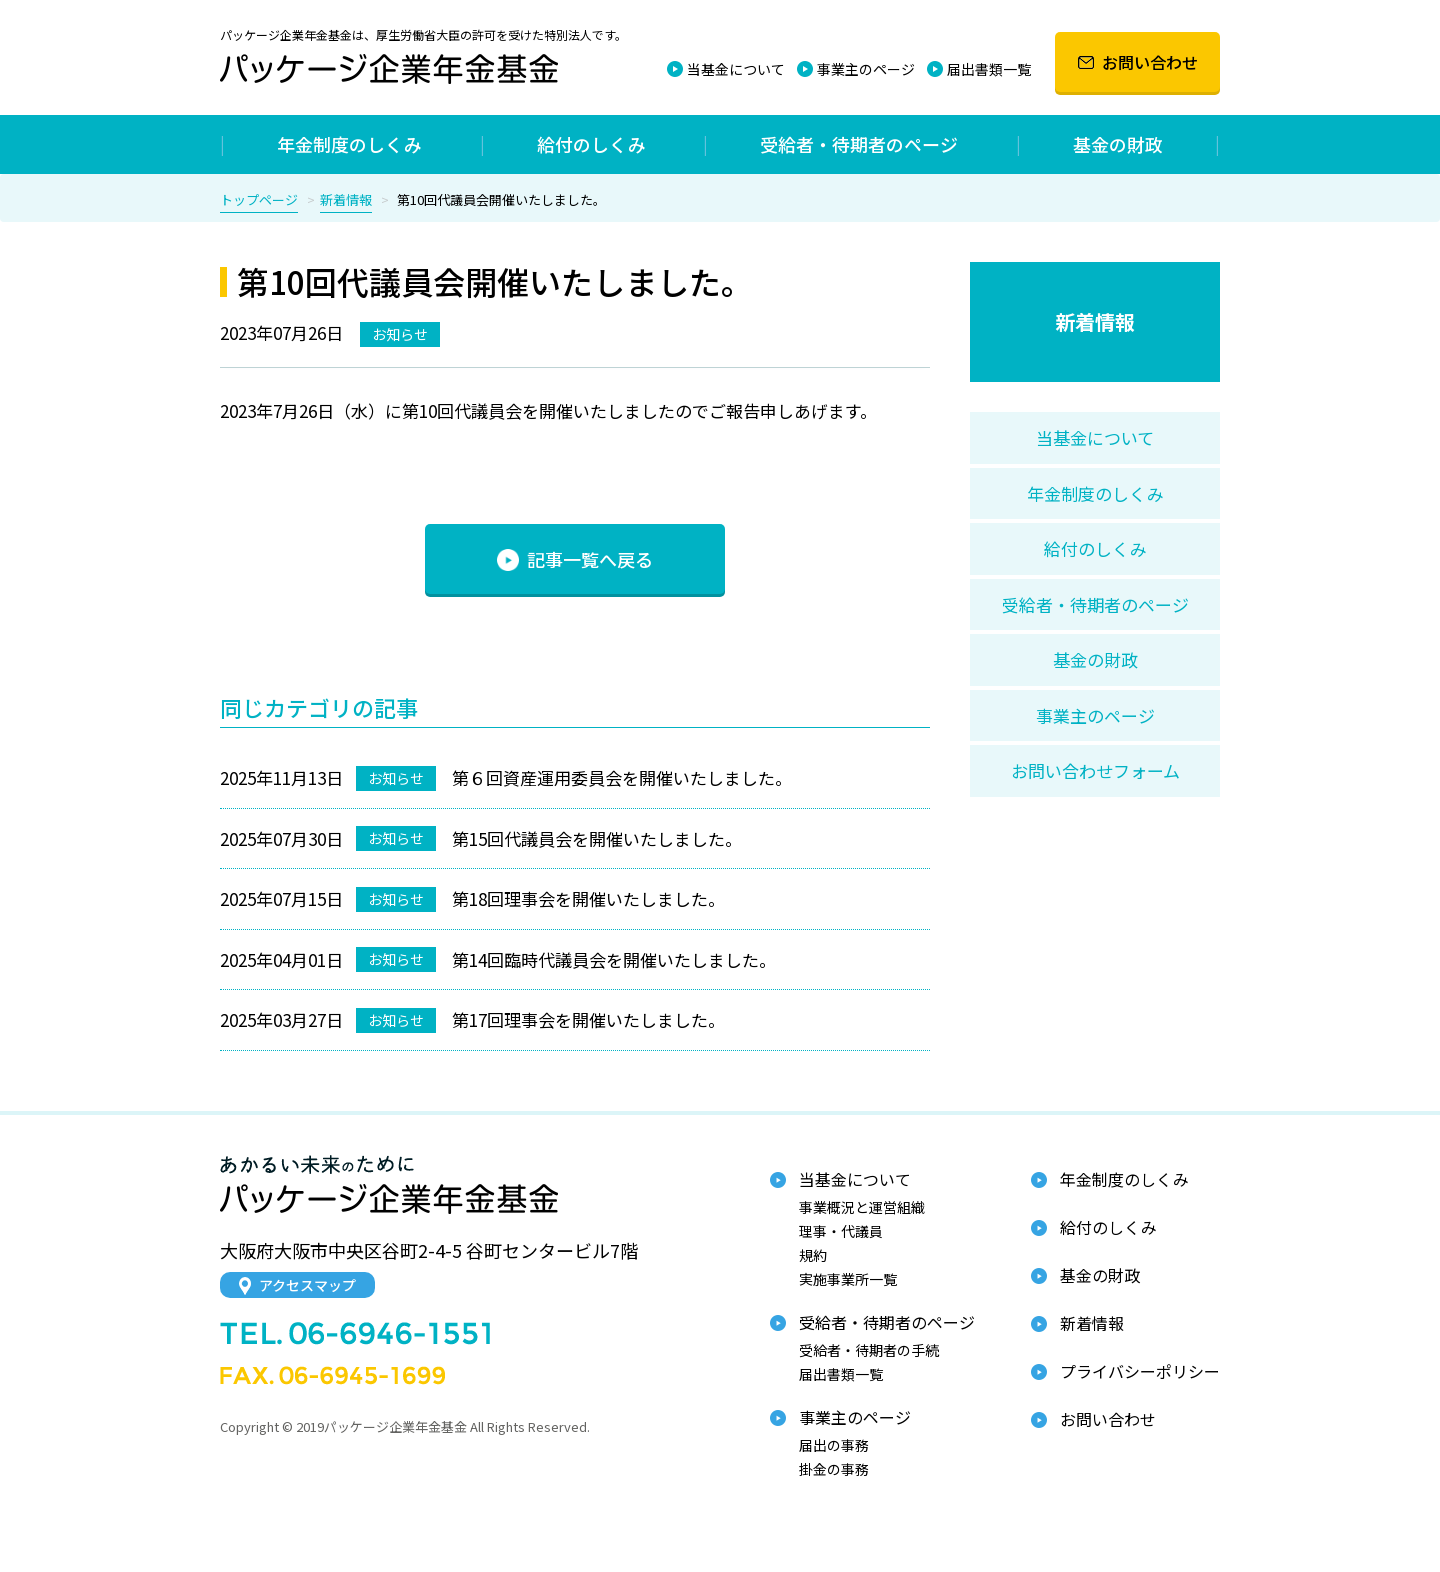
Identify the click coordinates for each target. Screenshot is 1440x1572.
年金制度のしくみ (349, 144)
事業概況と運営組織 (862, 1207)
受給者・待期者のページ (859, 144)
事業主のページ (866, 69)
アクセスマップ (297, 1285)
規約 (813, 1255)
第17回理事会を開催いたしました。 (588, 1019)
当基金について (736, 69)
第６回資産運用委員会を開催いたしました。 (622, 777)
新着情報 (346, 199)
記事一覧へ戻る (575, 559)
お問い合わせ (1138, 62)
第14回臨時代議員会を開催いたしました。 (614, 959)
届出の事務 (834, 1445)
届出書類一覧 (989, 69)
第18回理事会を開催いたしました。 (588, 898)
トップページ (259, 199)
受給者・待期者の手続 (869, 1350)
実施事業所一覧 (848, 1279)
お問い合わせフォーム (1095, 770)
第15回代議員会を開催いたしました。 (597, 838)
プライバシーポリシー (1140, 1371)
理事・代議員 (841, 1231)
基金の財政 (1118, 144)
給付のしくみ (591, 144)
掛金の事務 (834, 1469)
